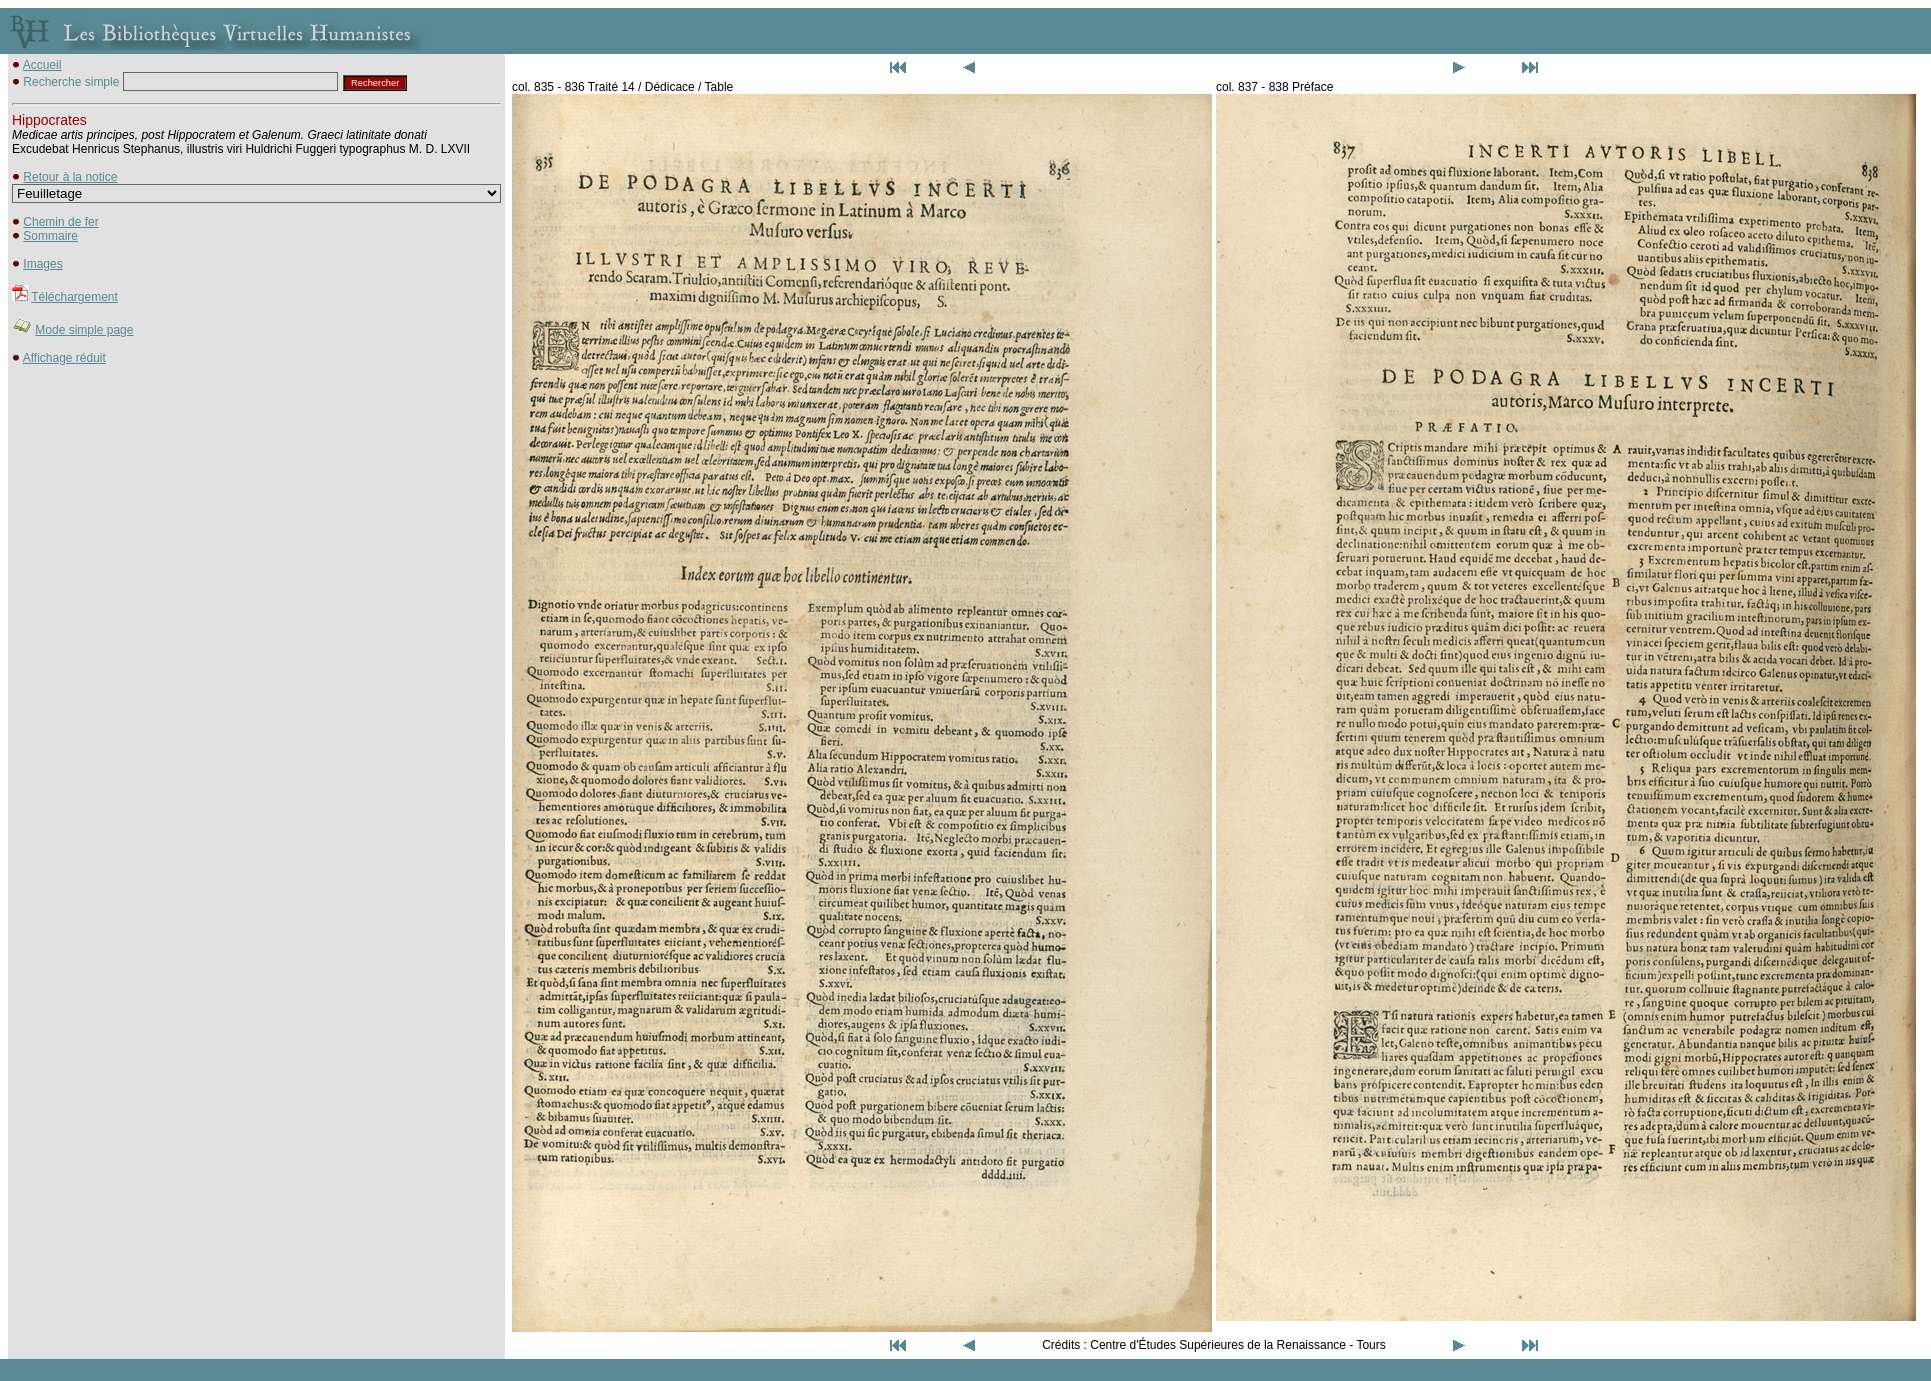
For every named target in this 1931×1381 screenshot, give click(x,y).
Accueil (42, 65)
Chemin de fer (60, 222)
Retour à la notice (70, 177)
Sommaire (50, 236)
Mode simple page (84, 330)
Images (42, 264)
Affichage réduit (64, 358)
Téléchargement (74, 297)
